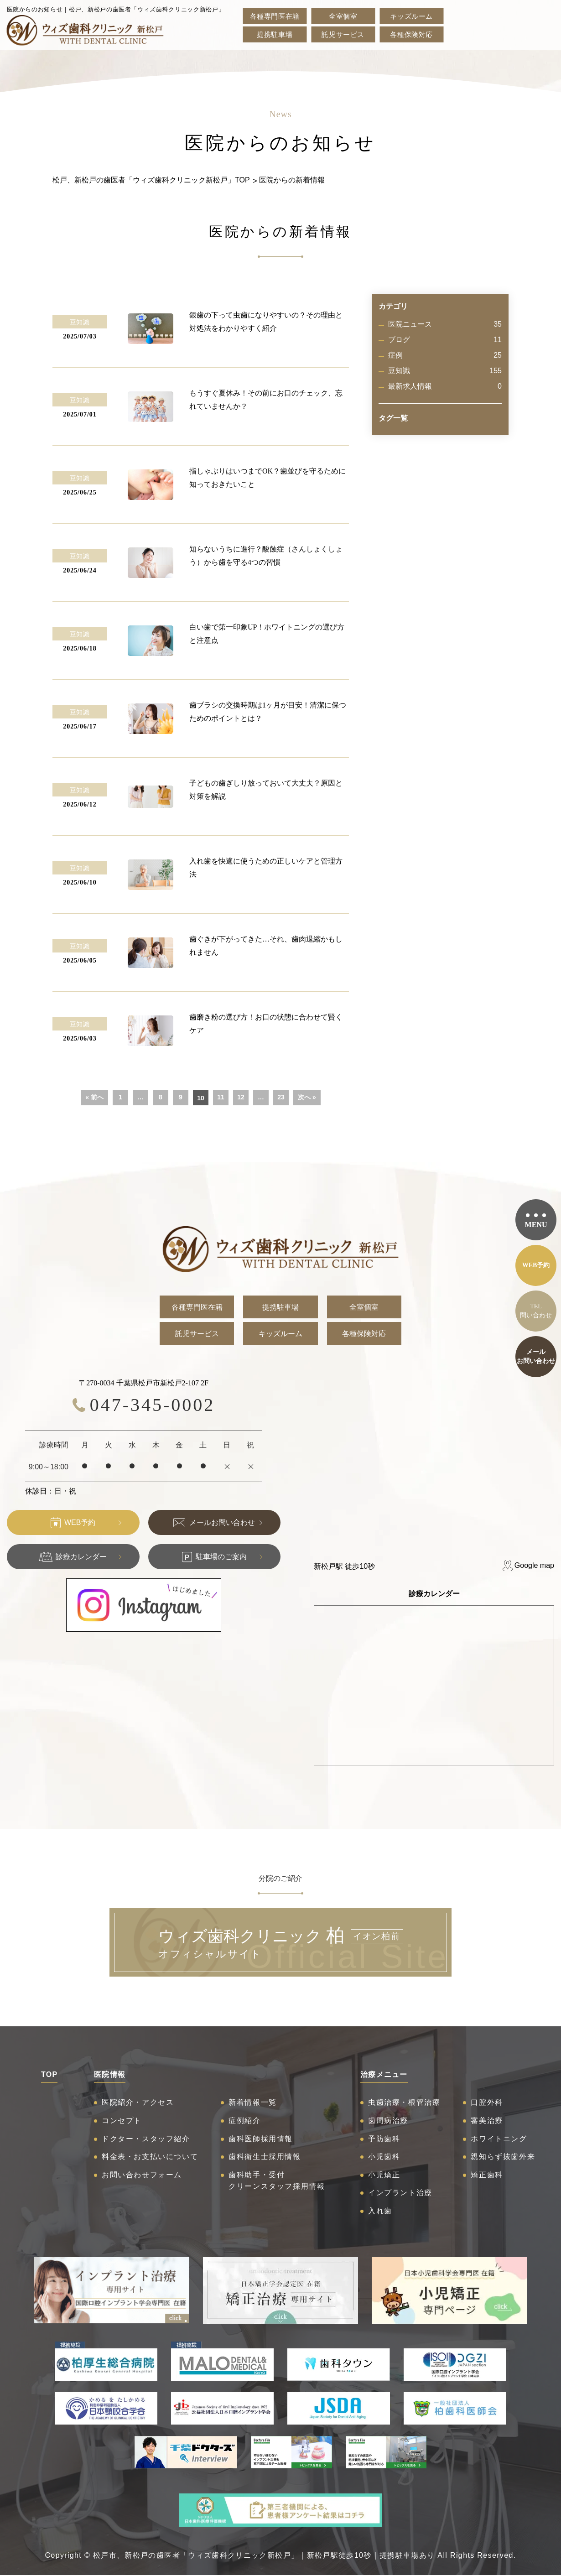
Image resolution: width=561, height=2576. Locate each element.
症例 (445, 355)
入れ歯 (380, 2211)
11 (220, 1097)
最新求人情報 (445, 386)
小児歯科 (384, 2156)
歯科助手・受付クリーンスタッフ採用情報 (277, 2181)
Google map (534, 1565)
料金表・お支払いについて (150, 2156)
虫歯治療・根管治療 (404, 2102)
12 (240, 1097)
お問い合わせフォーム (142, 2175)
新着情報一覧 (253, 2102)
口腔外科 (487, 2102)
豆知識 (445, 370)
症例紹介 (244, 2120)
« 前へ (94, 1097)
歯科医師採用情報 (261, 2139)
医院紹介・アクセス (138, 2102)
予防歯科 (384, 2139)
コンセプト (122, 2120)
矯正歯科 (487, 2175)
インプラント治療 (400, 2192)
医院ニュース (445, 324)
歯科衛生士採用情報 (265, 2156)
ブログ (445, 339)
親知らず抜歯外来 (503, 2156)
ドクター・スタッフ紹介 (146, 2139)
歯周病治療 (388, 2120)
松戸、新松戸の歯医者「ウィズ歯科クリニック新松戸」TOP (151, 180)
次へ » (307, 1097)
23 (281, 1097)
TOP (49, 2074)
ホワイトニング (499, 2139)
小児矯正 (384, 2175)
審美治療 (487, 2120)
